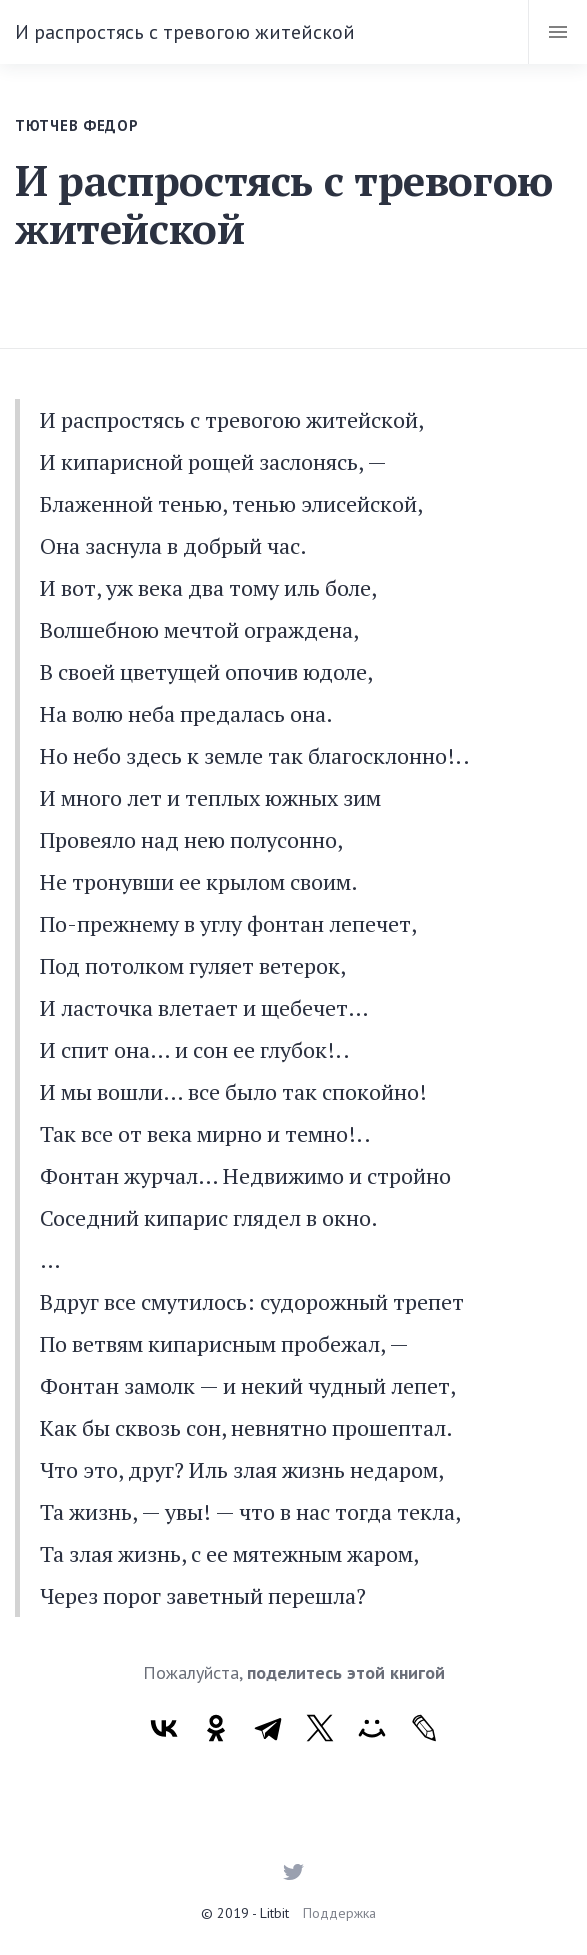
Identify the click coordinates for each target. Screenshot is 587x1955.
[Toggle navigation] (557, 32)
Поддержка (339, 1913)
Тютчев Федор (76, 125)
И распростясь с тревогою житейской (185, 32)
